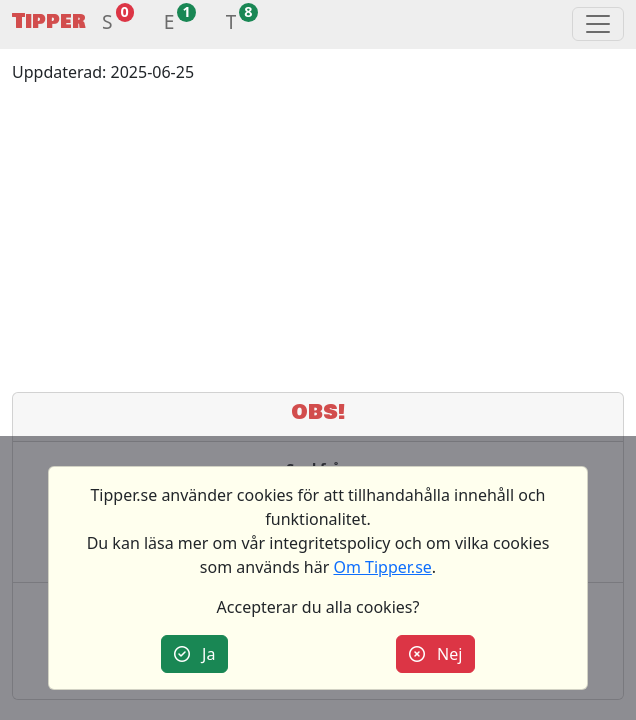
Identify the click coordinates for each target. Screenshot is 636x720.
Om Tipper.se (382, 567)
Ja (195, 654)
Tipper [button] (49, 21)
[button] (107, 24)
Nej (436, 654)
